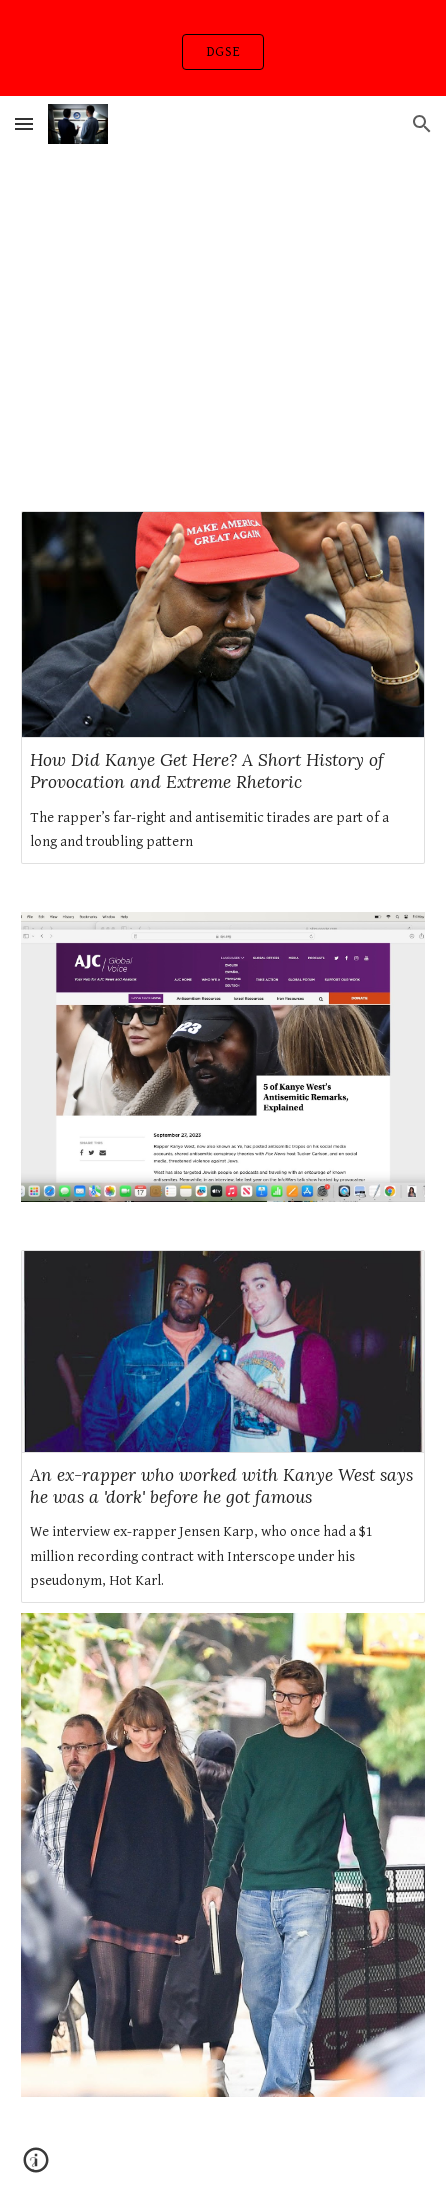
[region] (223, 48)
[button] (24, 123)
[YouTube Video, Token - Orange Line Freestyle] (222, 287)
